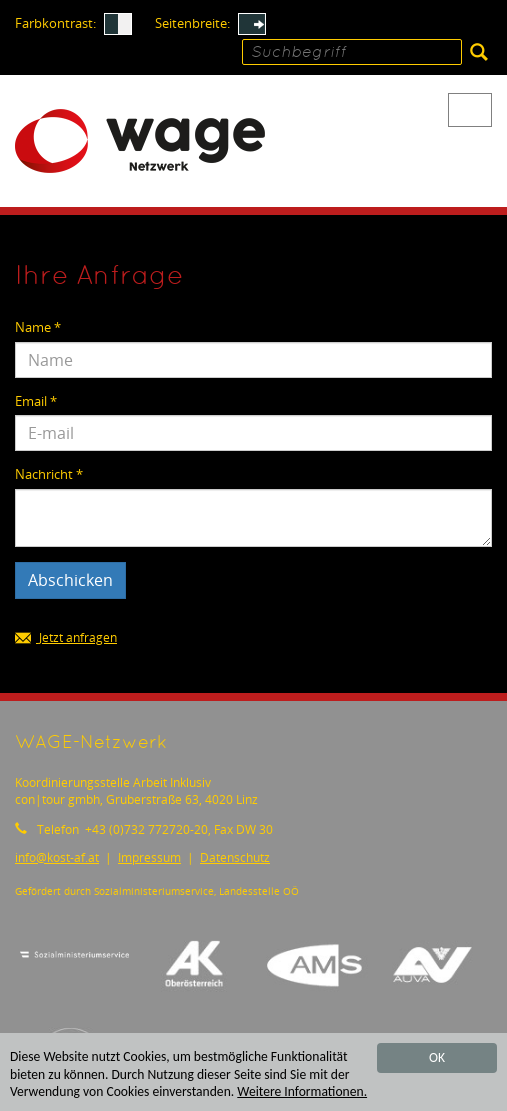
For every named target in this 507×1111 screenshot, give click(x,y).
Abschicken (70, 580)
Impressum (149, 857)
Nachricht (49, 474)
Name (38, 327)
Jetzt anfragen (66, 638)
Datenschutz (235, 857)
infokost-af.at (57, 857)
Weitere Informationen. (302, 1092)
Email (36, 401)
